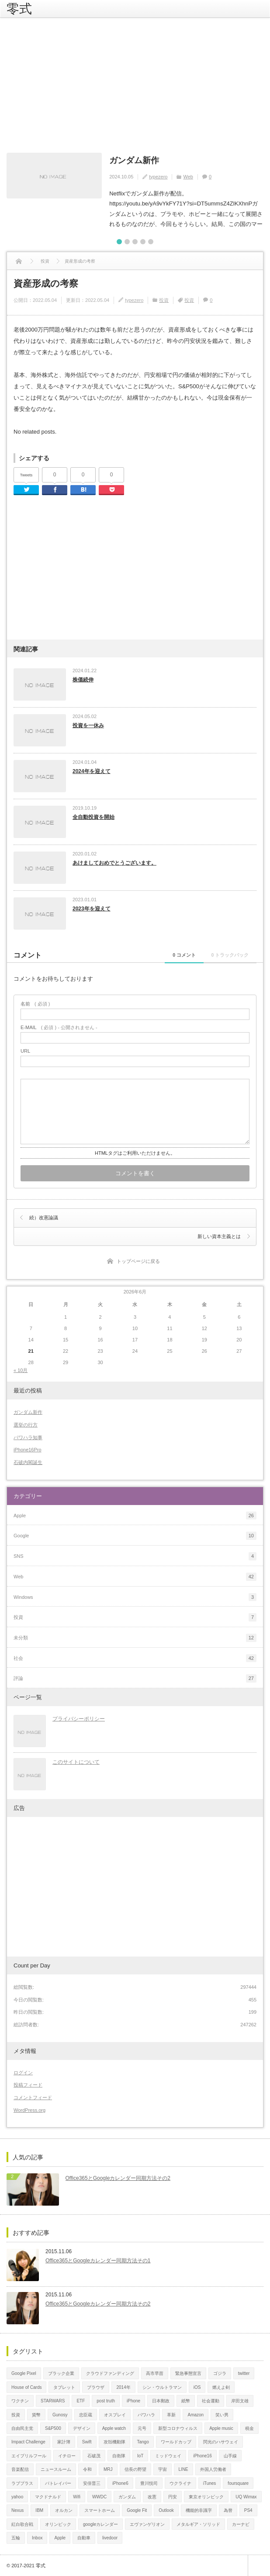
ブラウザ (95, 2386)
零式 (19, 9)
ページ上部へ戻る (259, 2565)
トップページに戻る (138, 1260)
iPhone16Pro (28, 1448)
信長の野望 (135, 2468)
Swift (87, 2441)
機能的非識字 (199, 2509)
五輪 (15, 2537)
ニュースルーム (56, 2468)
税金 (249, 2427)
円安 (172, 2496)
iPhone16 (202, 2455)
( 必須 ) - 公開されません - (59, 1026)
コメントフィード (33, 2096)
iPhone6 (120, 2482)
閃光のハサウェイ (220, 2441)
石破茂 (93, 2455)
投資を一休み (88, 725)
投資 (164, 299)
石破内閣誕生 (28, 1461)
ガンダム (127, 2496)
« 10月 (21, 1369)
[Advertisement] (135, 85)
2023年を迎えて (92, 908)
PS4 (248, 2509)
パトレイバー (58, 2482)
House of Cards (26, 2386)
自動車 (83, 2537)
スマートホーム (99, 2509)
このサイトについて (76, 1761)
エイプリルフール (28, 2455)
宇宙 (162, 2468)
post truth (106, 2400)
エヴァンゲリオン (147, 2523)
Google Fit (137, 2509)
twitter (244, 2372)
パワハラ (146, 2414)
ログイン (23, 2071)
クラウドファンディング (110, 2372)
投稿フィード (28, 2084)
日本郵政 (161, 2400)
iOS (197, 2386)
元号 (142, 2427)
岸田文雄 (240, 2400)
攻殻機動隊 (114, 2441)
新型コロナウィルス (177, 2427)
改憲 (152, 2496)
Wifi (76, 2496)
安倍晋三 (91, 2482)
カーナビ (240, 2523)
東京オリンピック (206, 2496)
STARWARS (53, 2400)
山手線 (230, 2455)
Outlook (166, 2509)
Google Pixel (23, 2372)
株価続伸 (83, 679)
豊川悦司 (149, 2482)
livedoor (110, 2537)
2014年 (123, 2386)
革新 (171, 2414)
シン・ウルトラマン (162, 2386)
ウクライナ (180, 2482)
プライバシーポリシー (78, 1718)
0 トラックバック (224, 953)
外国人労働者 (213, 2468)
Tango (143, 2441)
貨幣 (36, 2414)
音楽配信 (20, 2468)
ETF (80, 2400)
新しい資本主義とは (219, 1235)
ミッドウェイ (168, 2455)
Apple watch (114, 2427)
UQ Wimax (245, 2496)
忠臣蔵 (85, 2414)
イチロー (67, 2455)
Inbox (37, 2537)
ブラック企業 (61, 2372)
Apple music (221, 2427)
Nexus (17, 2509)
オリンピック (58, 2523)
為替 (228, 2509)
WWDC (99, 2496)
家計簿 (63, 2441)
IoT (140, 2455)
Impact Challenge (28, 2441)
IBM (39, 2509)
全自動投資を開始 (93, 816)
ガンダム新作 (132, 160)
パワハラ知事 (28, 1436)
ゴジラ (219, 2372)
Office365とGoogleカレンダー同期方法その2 (118, 2177)
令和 (87, 2468)
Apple (60, 2537)
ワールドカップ (176, 2441)
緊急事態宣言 (188, 2372)
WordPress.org (29, 2109)
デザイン (81, 2427)
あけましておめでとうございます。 (114, 862)
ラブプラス (22, 2482)
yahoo (17, 2496)
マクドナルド (48, 2496)
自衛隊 (118, 2455)
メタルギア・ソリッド (198, 2523)
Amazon (195, 2414)
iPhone (133, 2400)
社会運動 (210, 2400)
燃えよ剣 (221, 2386)
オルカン (64, 2509)
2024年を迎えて (92, 770)
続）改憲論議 (43, 1216)
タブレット (64, 2386)
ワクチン (20, 2400)
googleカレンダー (100, 2523)
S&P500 (53, 2427)
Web (188, 175)
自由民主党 (22, 2427)
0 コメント (168, 953)
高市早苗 (154, 2372)
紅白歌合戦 (22, 2523)
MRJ (108, 2468)
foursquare (238, 2482)
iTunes (209, 2482)
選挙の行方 (26, 1424)
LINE (183, 2468)
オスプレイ (115, 2414)
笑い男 (221, 2414)
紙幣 (185, 2400)
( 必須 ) (35, 1003)
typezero (158, 175)
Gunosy (59, 2414)
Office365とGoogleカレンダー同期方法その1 (98, 2260)
